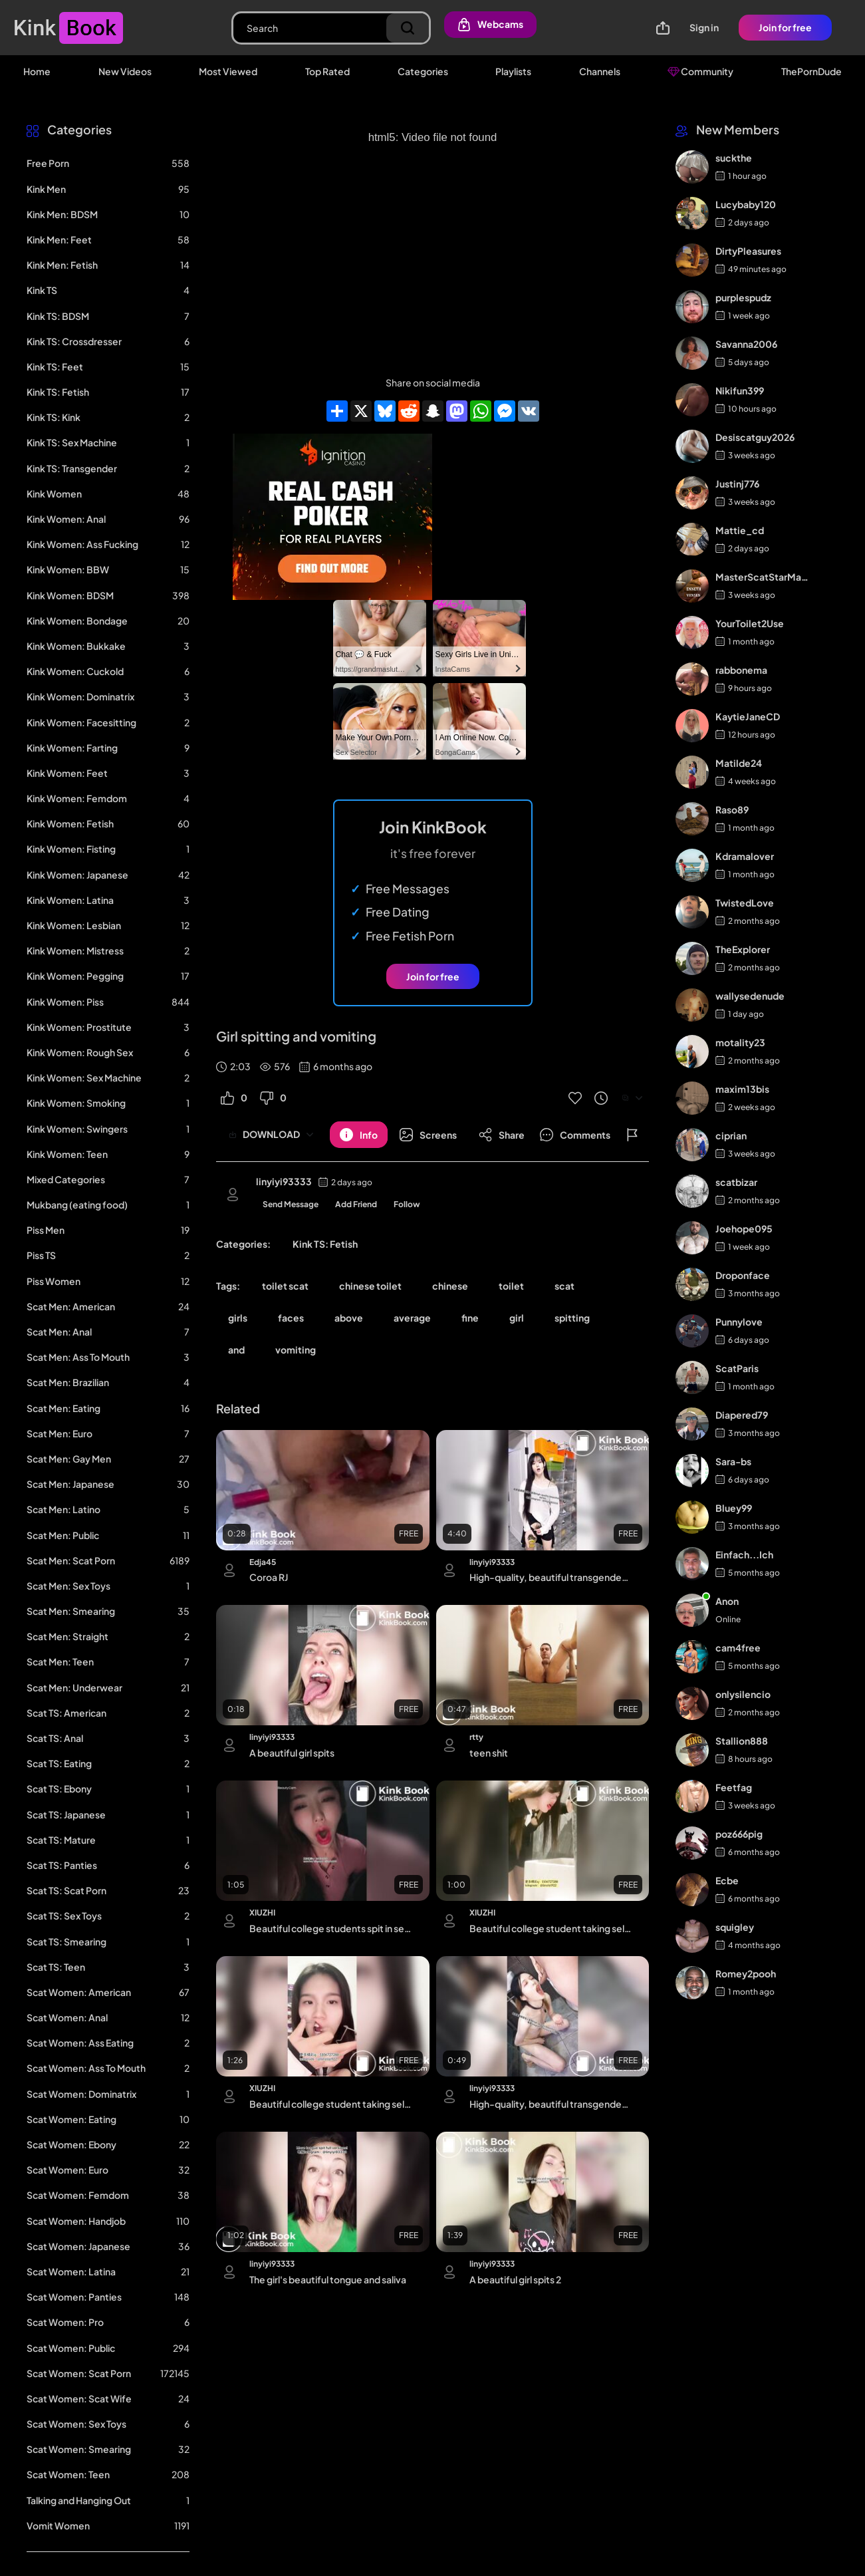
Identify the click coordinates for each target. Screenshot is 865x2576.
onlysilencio (743, 1694)
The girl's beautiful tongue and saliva (327, 2279)
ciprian (731, 1135)
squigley (734, 1927)
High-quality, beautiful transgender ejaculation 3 (550, 2104)
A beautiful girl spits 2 (515, 2279)
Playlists (513, 71)
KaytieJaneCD (747, 716)
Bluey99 (733, 1508)
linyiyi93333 (284, 1181)
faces (291, 1318)
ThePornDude (811, 71)
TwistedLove (744, 903)
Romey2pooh (745, 1973)
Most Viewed (228, 71)
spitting (572, 1318)
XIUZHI (262, 1913)
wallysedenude (750, 996)
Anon (727, 1601)
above (348, 1318)
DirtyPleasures (748, 251)
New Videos (125, 71)
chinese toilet (370, 1286)
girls (237, 1318)
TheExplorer (742, 949)
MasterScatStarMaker (762, 577)
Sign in (704, 27)
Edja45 (262, 1562)
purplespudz (743, 297)
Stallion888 (741, 1741)
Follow (407, 1204)
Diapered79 (741, 1415)
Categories (423, 71)
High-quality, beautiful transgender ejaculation (550, 1577)
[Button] (359, 1134)
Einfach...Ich (744, 1554)
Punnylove (739, 1322)
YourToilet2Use (749, 623)
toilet (511, 1286)
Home (37, 71)
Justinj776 (737, 484)
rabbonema (741, 670)
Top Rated (327, 71)
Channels (599, 71)
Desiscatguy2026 (755, 437)
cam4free (738, 1647)
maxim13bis (742, 1089)
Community (700, 71)
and (236, 1350)
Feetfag (733, 1787)
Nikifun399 (739, 390)
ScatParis (737, 1368)
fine (470, 1318)
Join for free (785, 27)
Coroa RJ (268, 1577)
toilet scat (285, 1286)
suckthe (733, 158)
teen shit (488, 1753)
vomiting (295, 1350)
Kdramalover (744, 856)
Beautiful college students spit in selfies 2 (330, 1928)
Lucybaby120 (745, 204)
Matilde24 (738, 763)
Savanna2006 (746, 344)
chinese (450, 1286)
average (412, 1318)
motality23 (740, 1042)
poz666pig (739, 1834)
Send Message (290, 1204)
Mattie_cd (739, 530)
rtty (476, 1737)
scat (564, 1286)
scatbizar (736, 1182)
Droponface (742, 1275)
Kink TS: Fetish (325, 1244)
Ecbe (727, 1880)
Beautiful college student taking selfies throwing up (550, 1928)
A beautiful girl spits (291, 1753)
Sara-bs (733, 1461)
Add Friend (356, 1204)
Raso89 (732, 809)
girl (516, 1318)
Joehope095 (744, 1228)
